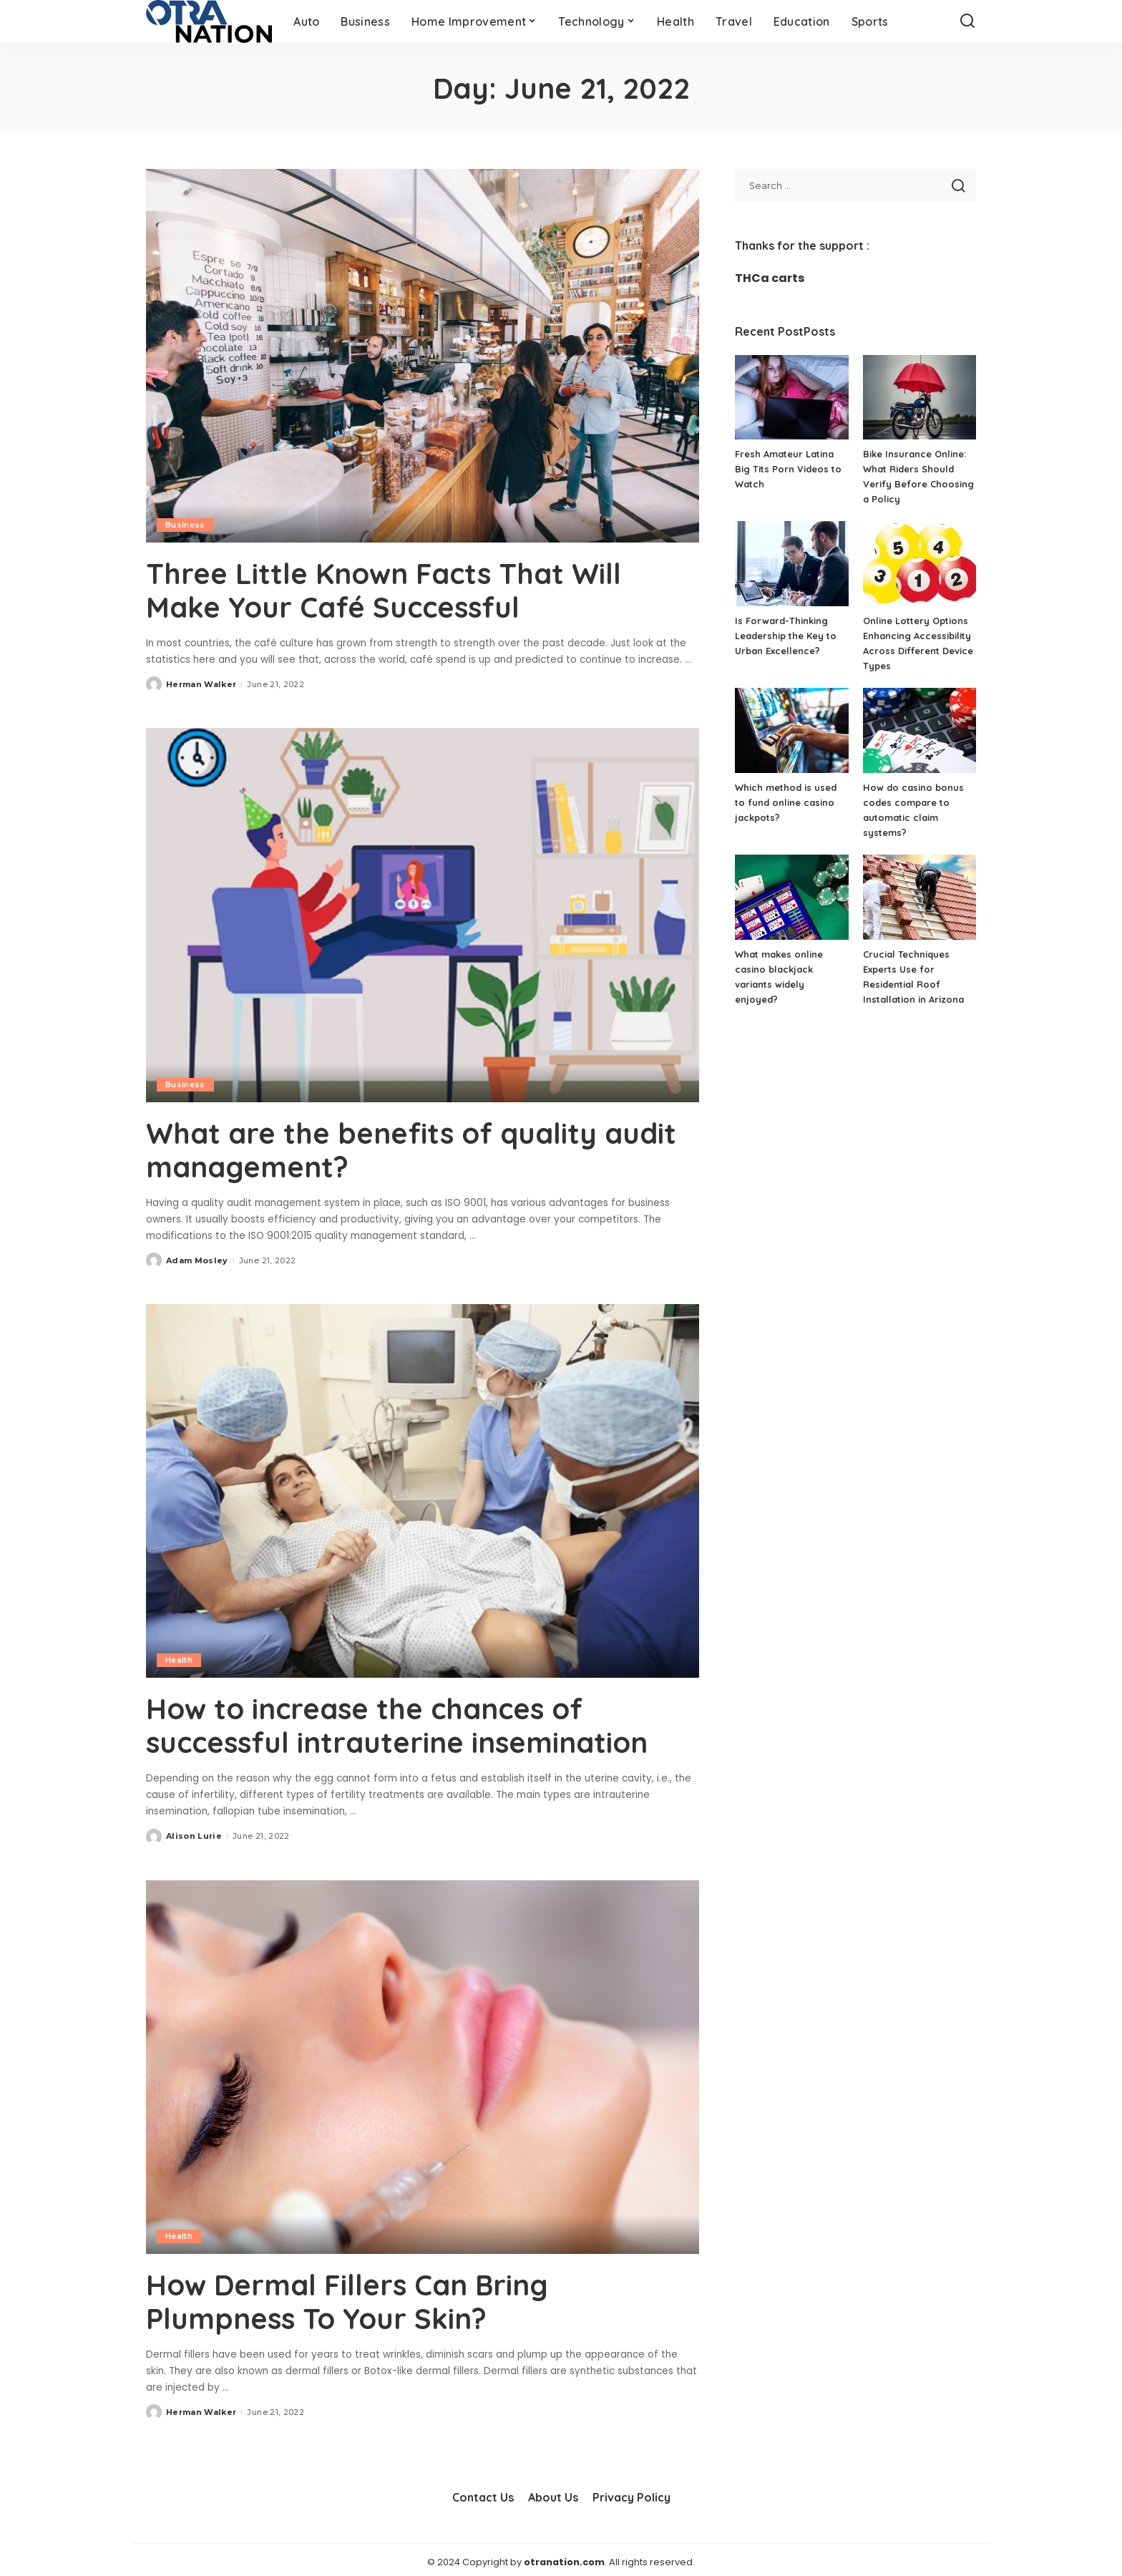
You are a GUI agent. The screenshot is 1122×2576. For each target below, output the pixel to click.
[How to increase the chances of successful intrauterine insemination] (422, 1488)
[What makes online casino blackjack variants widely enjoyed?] (791, 897)
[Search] (967, 21)
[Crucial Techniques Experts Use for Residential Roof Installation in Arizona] (919, 897)
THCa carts (769, 278)
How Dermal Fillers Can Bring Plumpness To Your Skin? (348, 2297)
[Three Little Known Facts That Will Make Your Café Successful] (422, 356)
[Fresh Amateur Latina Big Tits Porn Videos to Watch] (791, 397)
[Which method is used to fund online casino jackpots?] (791, 730)
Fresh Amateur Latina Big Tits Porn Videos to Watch (788, 469)
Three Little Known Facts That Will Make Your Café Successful (384, 589)
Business (185, 525)
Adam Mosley (197, 1258)
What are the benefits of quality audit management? (413, 1148)
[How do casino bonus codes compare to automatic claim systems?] (919, 730)
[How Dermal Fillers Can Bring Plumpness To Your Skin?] (422, 2063)
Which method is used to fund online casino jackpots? (785, 802)
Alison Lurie (194, 1832)
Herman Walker (201, 683)
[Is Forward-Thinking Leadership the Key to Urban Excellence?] (791, 563)
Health (178, 1658)
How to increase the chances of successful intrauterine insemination (397, 1722)
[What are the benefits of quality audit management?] (422, 914)
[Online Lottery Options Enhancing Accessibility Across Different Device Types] (919, 563)
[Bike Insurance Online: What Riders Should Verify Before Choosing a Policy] (919, 397)
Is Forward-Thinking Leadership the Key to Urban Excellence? (785, 635)
